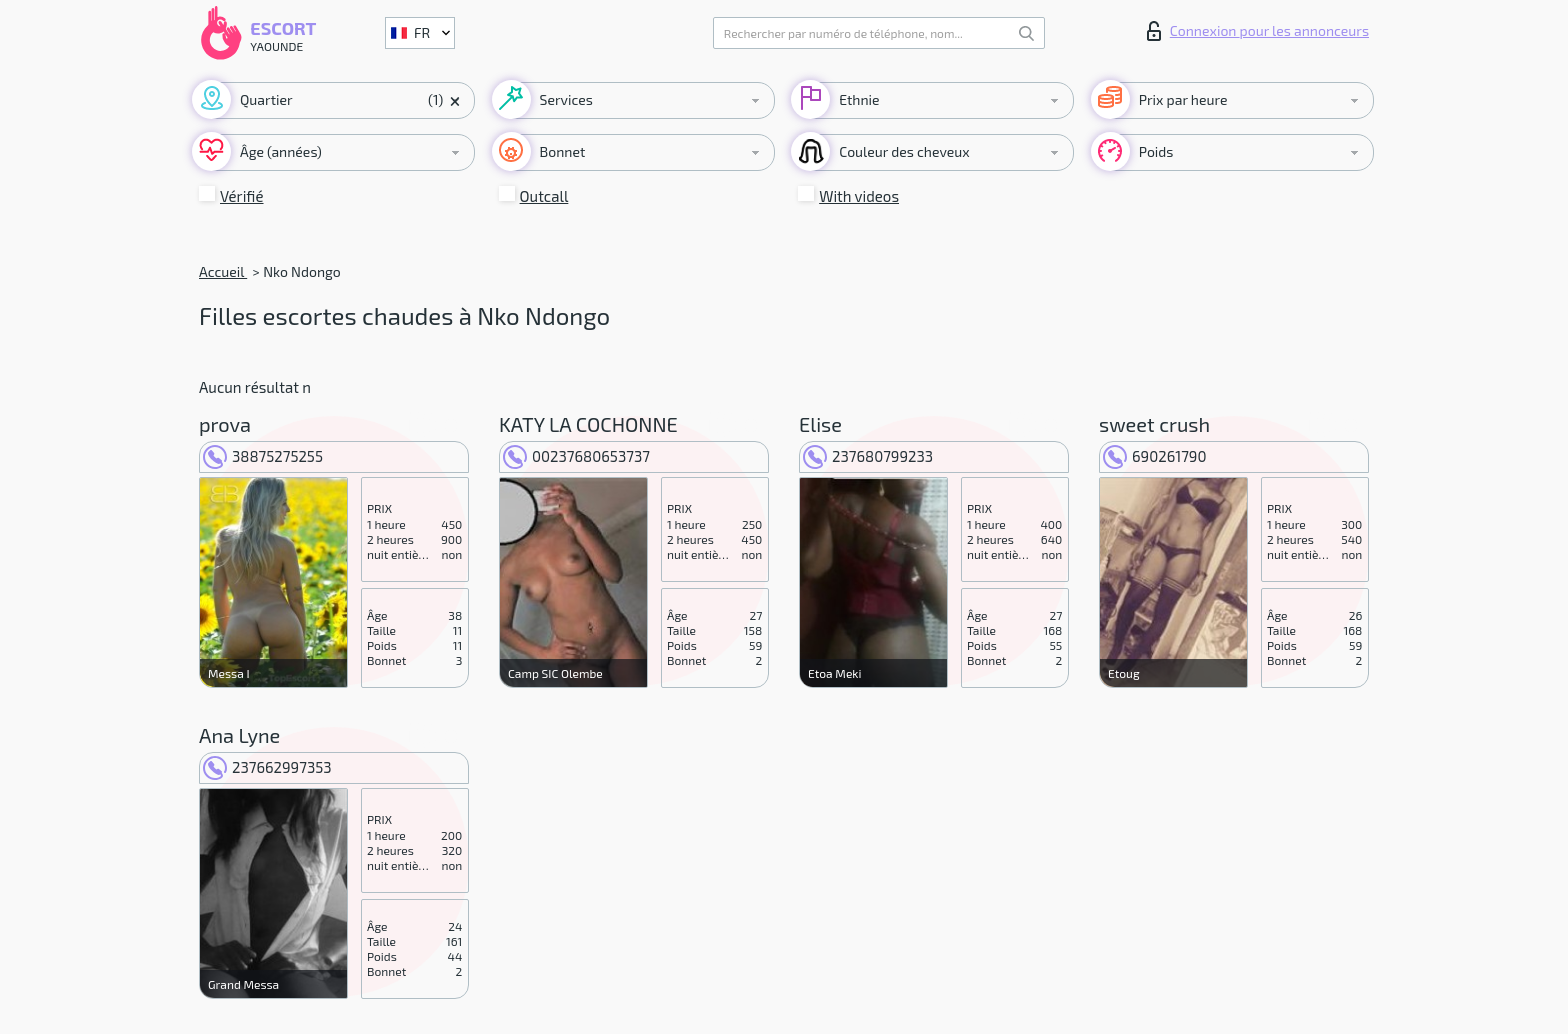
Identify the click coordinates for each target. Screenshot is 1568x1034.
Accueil (223, 271)
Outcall (544, 196)
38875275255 (263, 456)
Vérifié (242, 196)
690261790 (1155, 456)
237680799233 (868, 456)
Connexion (1258, 31)
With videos (859, 196)
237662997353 (267, 767)
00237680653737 (576, 456)
